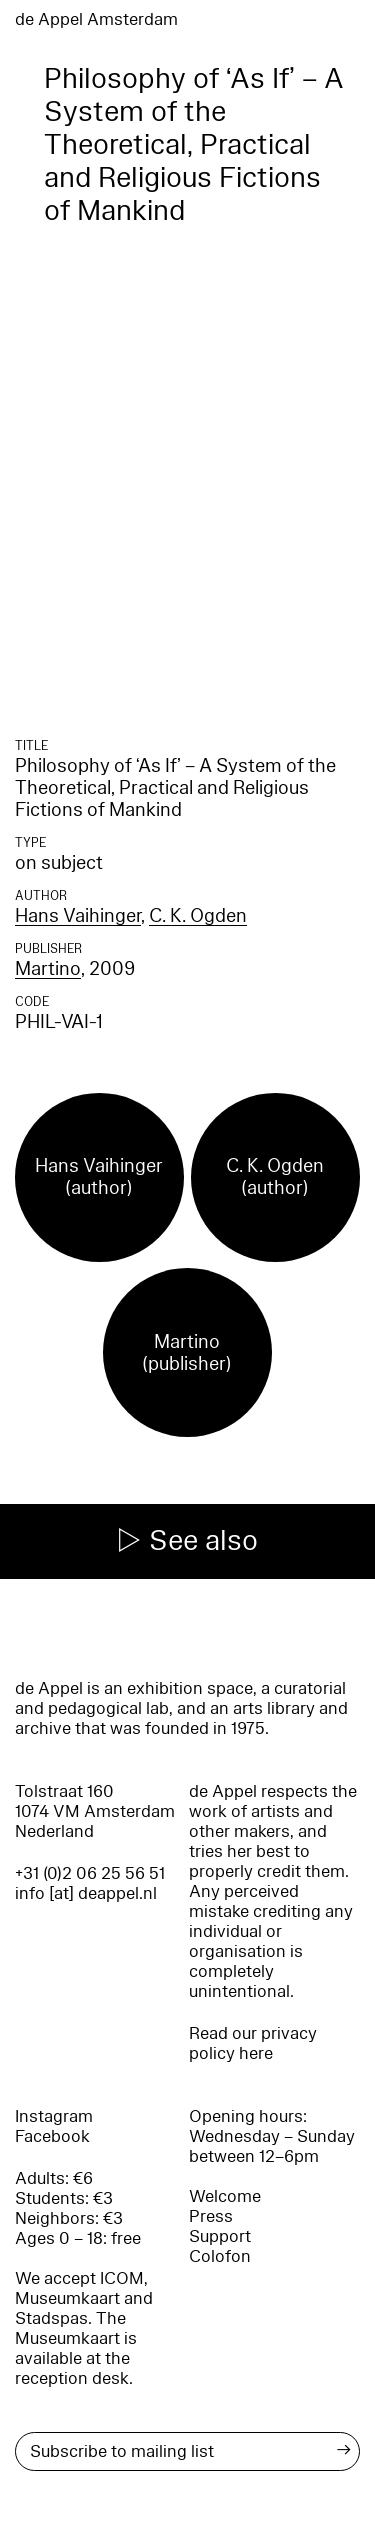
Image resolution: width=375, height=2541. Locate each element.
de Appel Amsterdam (96, 19)
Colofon (220, 2256)
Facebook (52, 2136)
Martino (48, 969)
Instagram (54, 2116)
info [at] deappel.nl (86, 1893)
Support (220, 2236)
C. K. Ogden (198, 916)
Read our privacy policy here (253, 2043)
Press (211, 2216)
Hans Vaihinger (78, 916)
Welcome (225, 2196)
